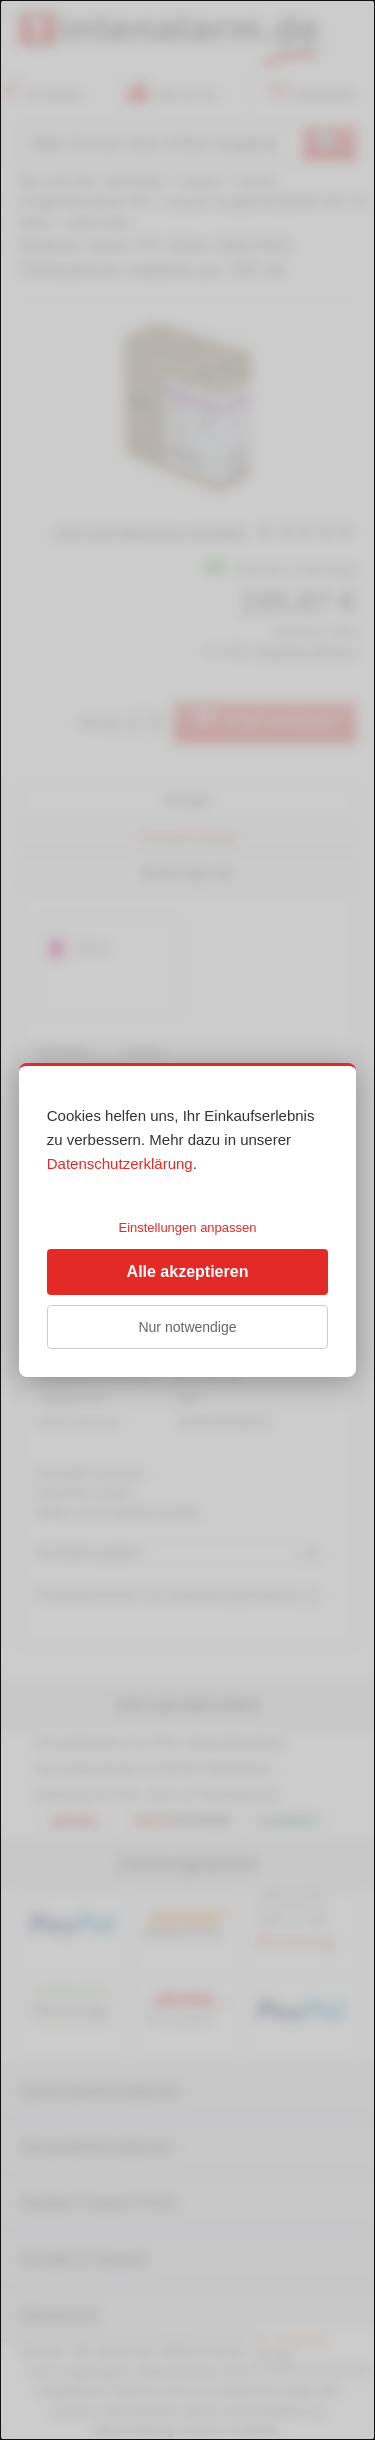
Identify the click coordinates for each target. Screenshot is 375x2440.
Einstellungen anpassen (187, 1227)
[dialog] (187, 1220)
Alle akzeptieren (188, 1271)
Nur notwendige (187, 1327)
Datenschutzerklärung (120, 1163)
